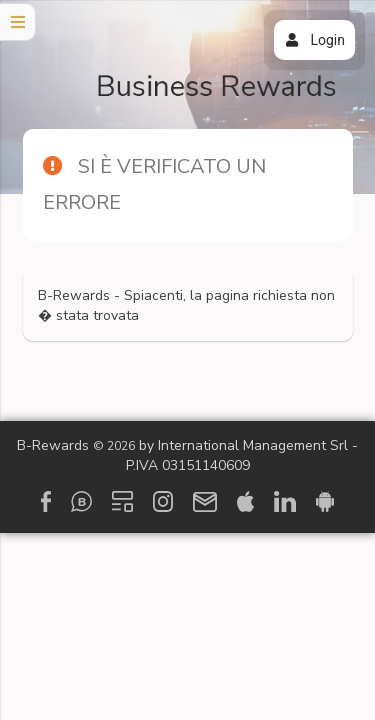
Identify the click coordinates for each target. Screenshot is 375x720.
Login (314, 40)
